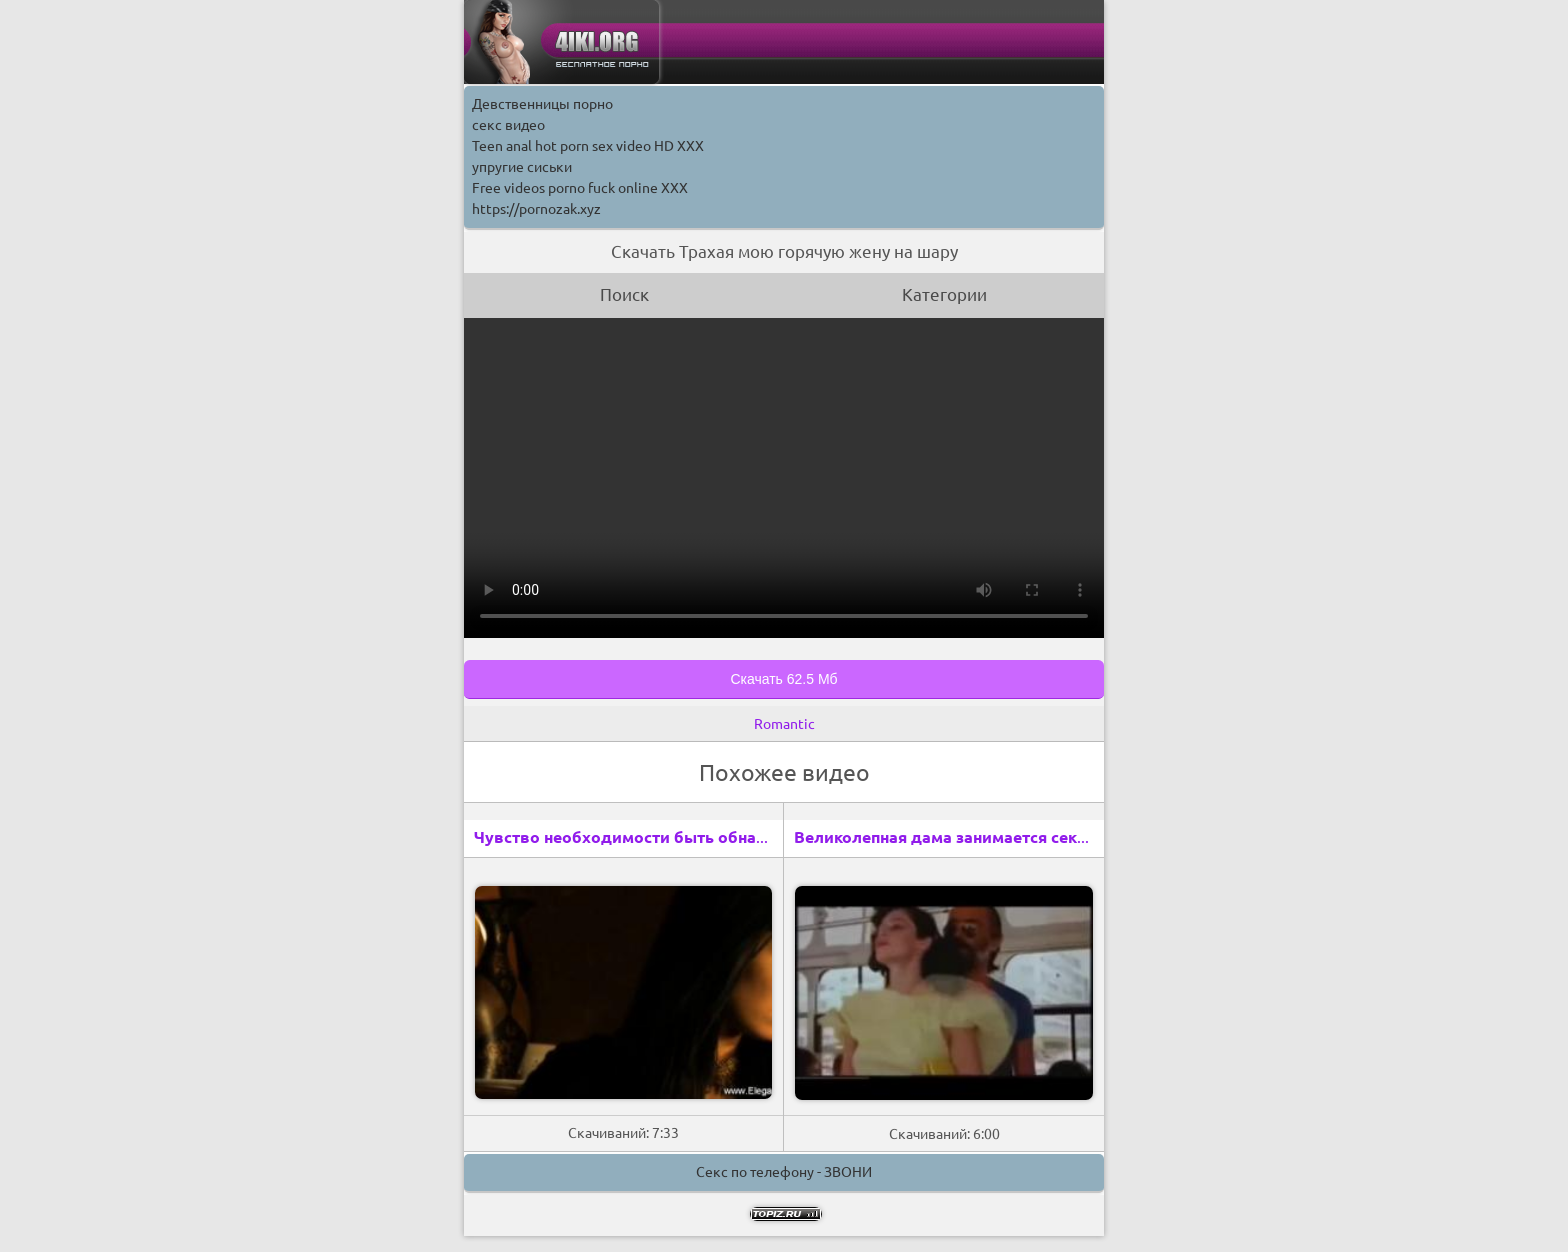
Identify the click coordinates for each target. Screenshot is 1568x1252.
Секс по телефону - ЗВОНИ (784, 1172)
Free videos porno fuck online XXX (580, 188)
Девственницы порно (542, 104)
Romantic (784, 724)
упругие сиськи (522, 167)
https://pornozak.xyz (536, 209)
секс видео (508, 125)
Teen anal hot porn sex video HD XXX (588, 146)
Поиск (624, 294)
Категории (944, 294)
